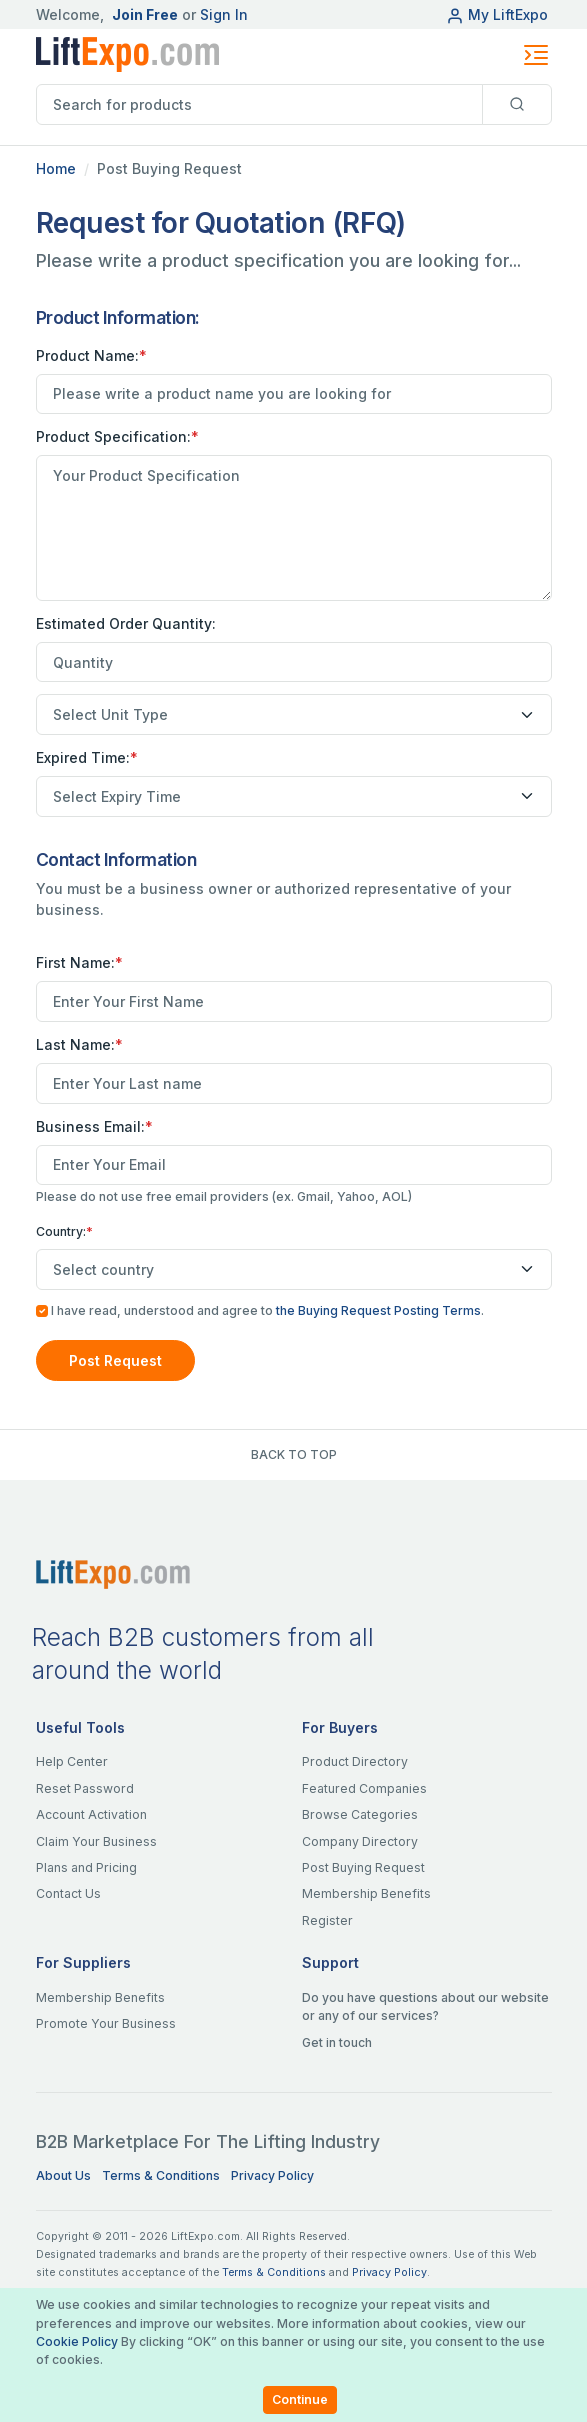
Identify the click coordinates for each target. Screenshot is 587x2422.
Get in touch (337, 2042)
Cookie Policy (77, 2341)
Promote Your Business (106, 2023)
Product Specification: (117, 436)
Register (327, 1920)
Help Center (72, 1761)
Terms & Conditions (161, 2175)
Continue (300, 2399)
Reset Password (85, 1788)
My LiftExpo (497, 14)
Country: (64, 1231)
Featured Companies (364, 1788)
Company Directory (360, 1841)
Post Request (115, 1360)
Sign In (224, 14)
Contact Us (68, 1893)
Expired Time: (87, 757)
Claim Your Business (96, 1841)
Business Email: (94, 1126)
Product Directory (355, 1761)
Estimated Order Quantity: (126, 623)
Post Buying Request (363, 1867)
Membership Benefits (366, 1893)
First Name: (79, 962)
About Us (63, 2175)
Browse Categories (360, 1814)
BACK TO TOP (294, 1454)
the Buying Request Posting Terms (378, 1310)
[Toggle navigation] (536, 55)
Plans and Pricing (86, 1867)
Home (56, 168)
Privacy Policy (272, 2175)
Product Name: (91, 355)
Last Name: (79, 1044)
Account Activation (91, 1814)
